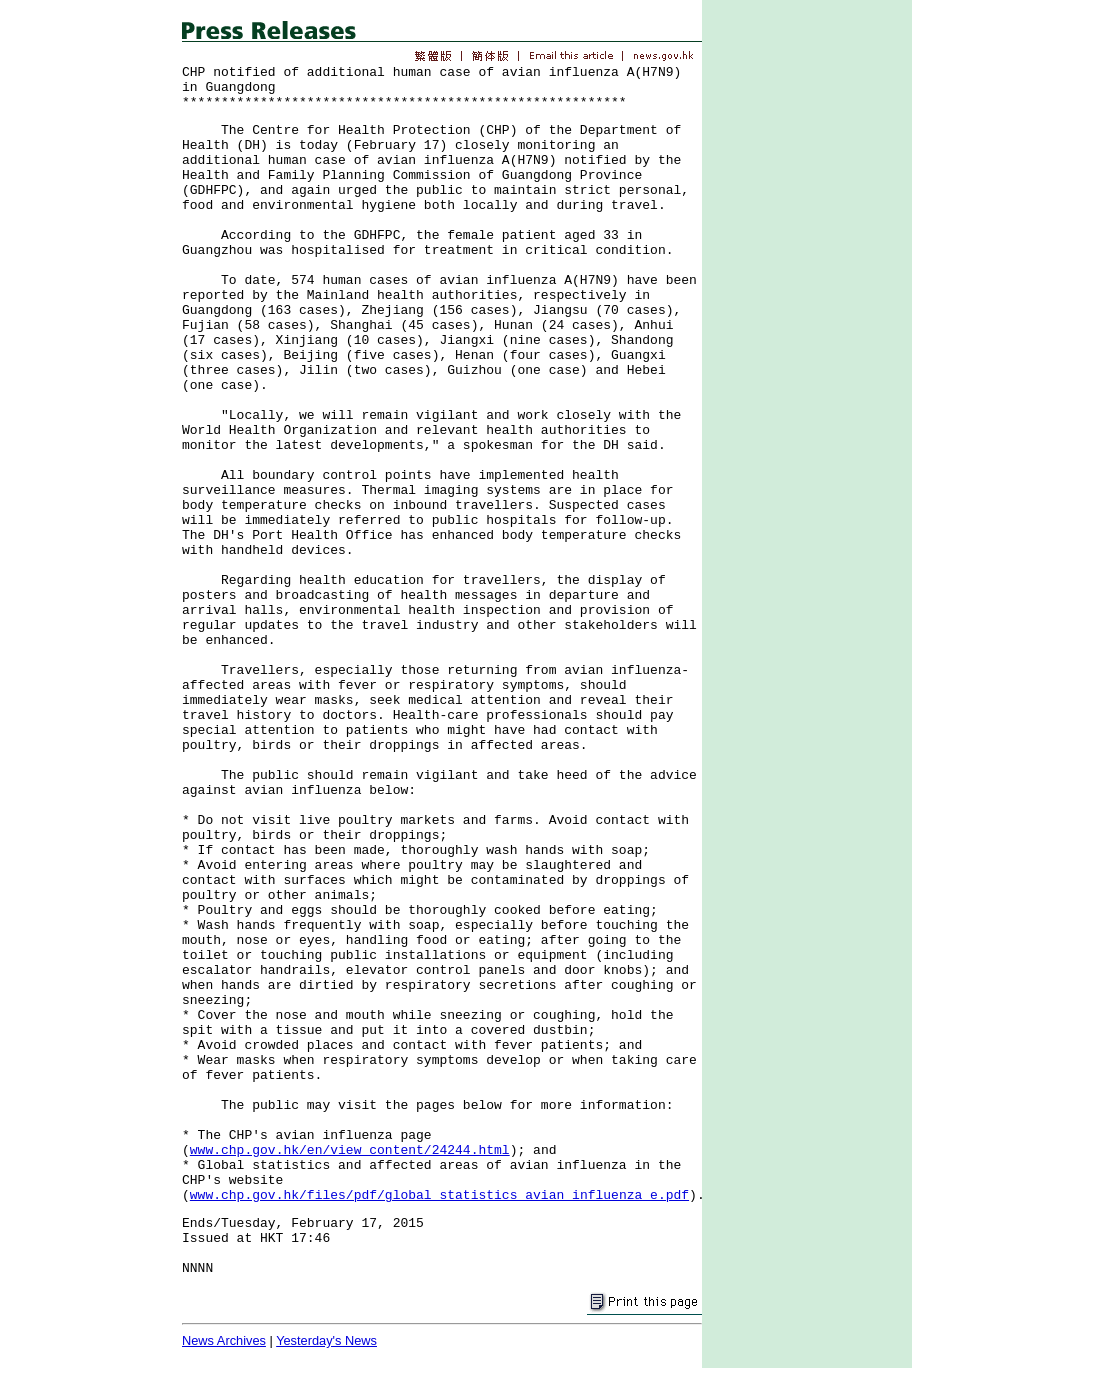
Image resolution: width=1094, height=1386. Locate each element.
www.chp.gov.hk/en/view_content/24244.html (350, 1150)
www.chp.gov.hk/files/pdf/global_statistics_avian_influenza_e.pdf (439, 1195)
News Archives (224, 1340)
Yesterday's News (326, 1340)
